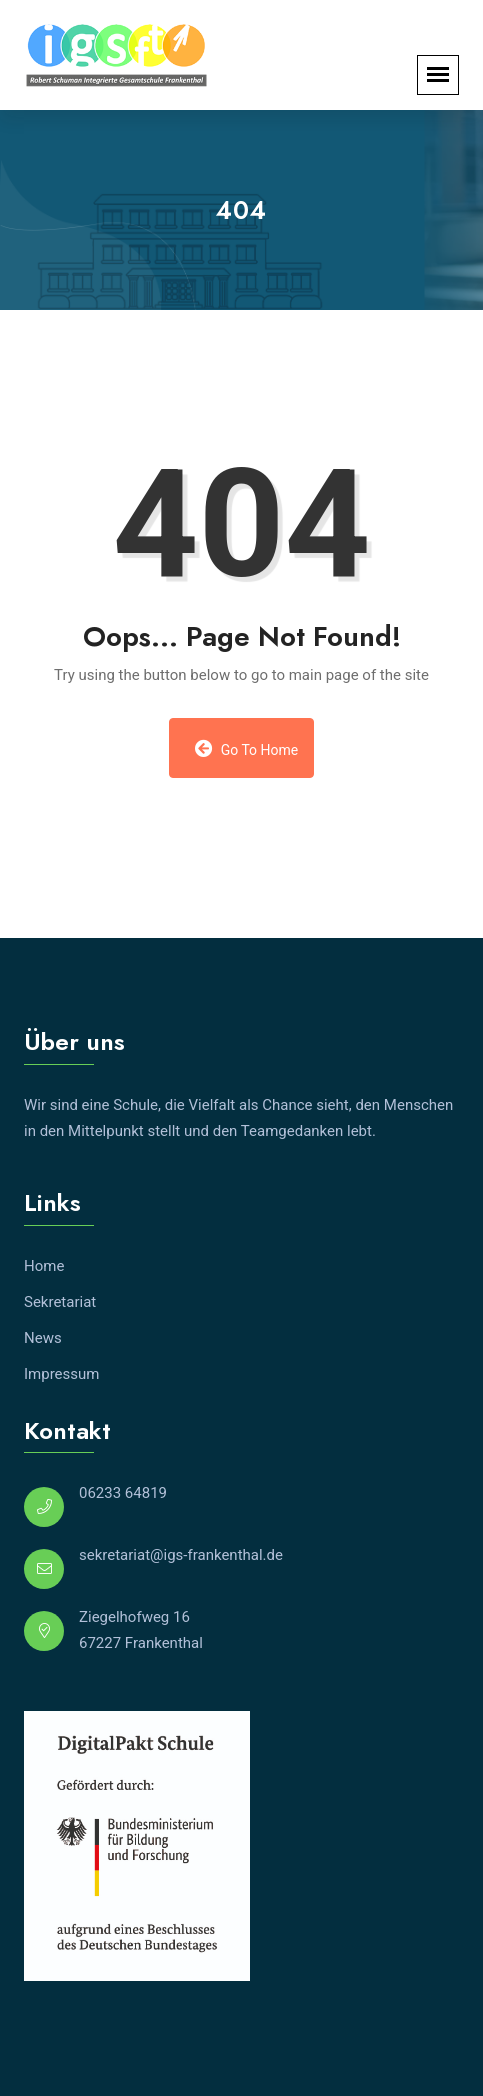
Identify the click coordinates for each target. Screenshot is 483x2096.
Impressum (61, 1374)
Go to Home (247, 748)
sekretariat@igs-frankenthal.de (181, 1555)
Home (44, 1266)
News (43, 1338)
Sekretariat (60, 1302)
